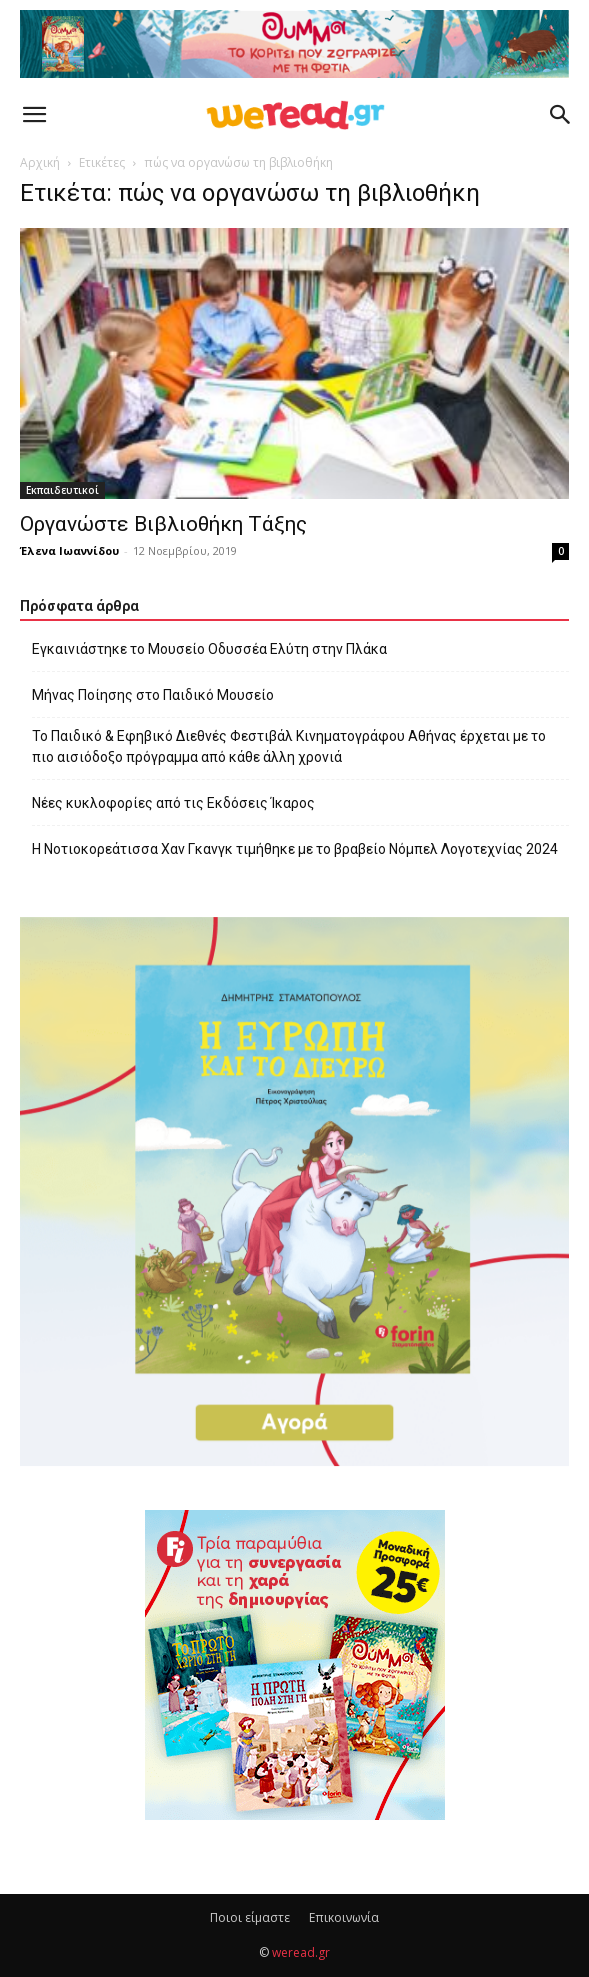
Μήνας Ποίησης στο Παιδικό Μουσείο (153, 695)
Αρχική (40, 162)
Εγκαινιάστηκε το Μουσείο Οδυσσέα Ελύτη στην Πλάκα (209, 649)
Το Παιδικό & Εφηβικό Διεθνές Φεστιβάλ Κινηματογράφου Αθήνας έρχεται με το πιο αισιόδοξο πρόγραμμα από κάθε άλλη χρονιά (289, 746)
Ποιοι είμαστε (250, 1917)
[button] (34, 115)
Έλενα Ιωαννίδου (69, 550)
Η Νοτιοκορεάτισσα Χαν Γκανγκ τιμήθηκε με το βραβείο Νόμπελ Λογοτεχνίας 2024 (295, 849)
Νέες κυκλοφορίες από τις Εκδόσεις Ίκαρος (173, 803)
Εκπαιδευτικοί (62, 490)
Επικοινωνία (344, 1917)
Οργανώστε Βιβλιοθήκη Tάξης (163, 524)
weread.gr (301, 1952)
